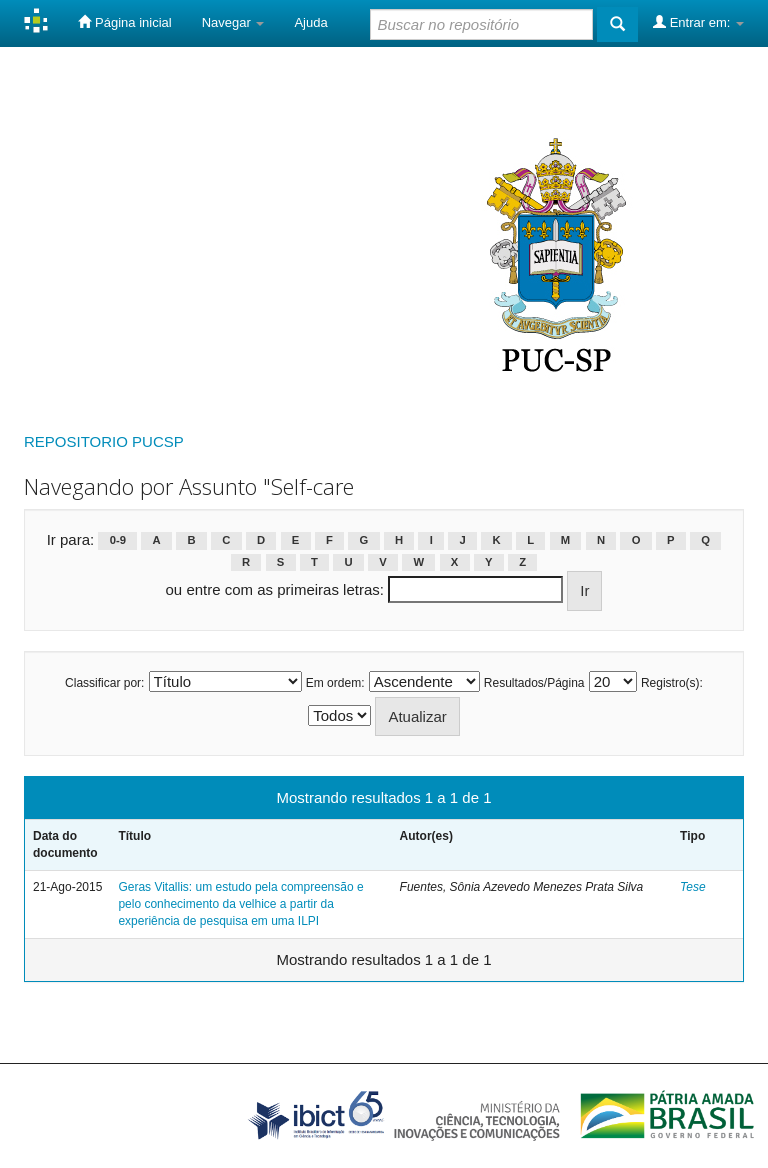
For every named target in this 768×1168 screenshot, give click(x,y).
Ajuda (310, 22)
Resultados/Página (534, 683)
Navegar (233, 22)
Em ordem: (335, 683)
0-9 (118, 541)
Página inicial (124, 22)
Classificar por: (104, 683)
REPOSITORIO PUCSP (104, 441)
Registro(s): (672, 683)
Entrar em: (698, 22)
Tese (693, 887)
